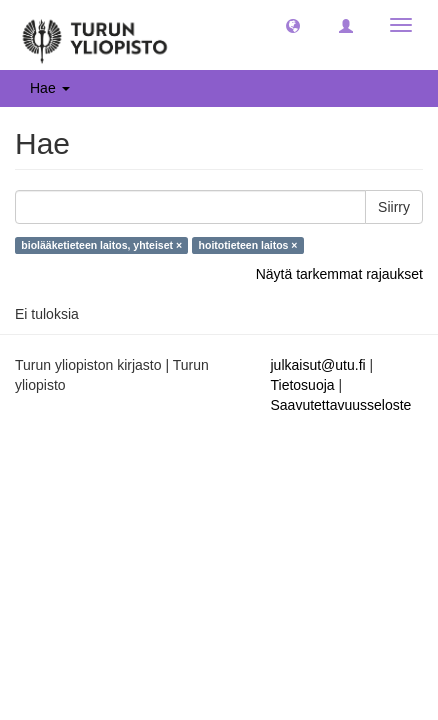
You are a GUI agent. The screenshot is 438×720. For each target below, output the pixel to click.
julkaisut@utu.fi (318, 365)
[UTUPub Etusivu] (95, 35)
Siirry (394, 207)
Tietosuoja (303, 385)
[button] (293, 25)
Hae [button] (50, 88)
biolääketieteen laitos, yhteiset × (101, 245)
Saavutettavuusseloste (341, 405)
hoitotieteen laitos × (248, 245)
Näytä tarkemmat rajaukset (339, 274)
